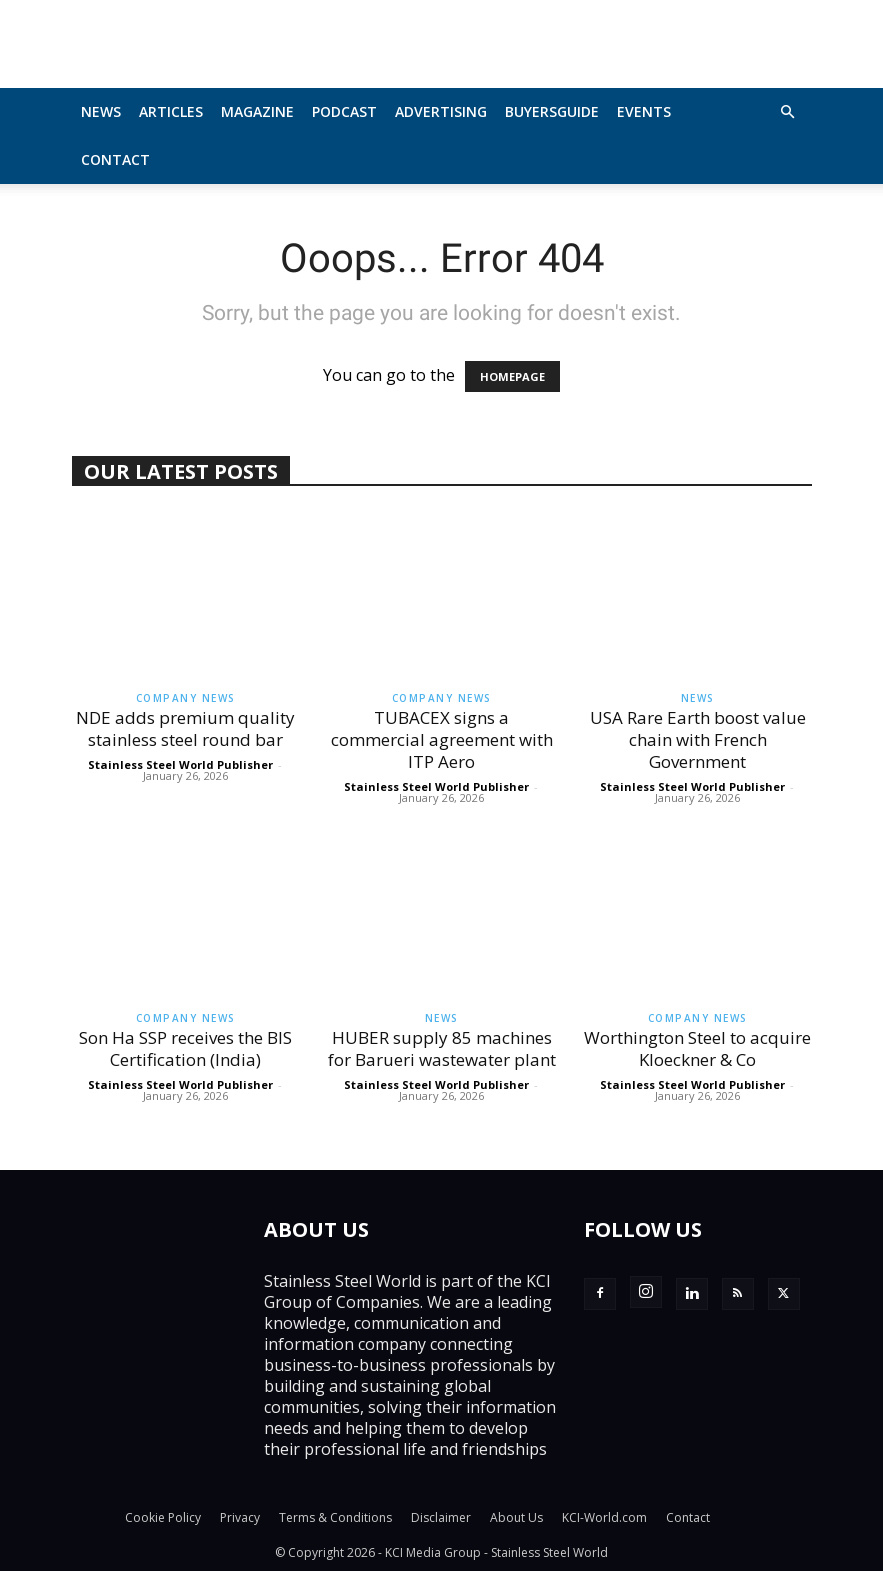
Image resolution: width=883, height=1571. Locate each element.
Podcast (344, 111)
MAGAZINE (257, 111)
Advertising (441, 111)
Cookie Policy (163, 1517)
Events (644, 111)
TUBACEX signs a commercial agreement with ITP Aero (442, 739)
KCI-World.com (604, 1517)
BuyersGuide (552, 111)
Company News (186, 698)
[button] (788, 112)
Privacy (240, 1517)
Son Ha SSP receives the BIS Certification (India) (185, 1048)
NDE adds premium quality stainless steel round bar (185, 728)
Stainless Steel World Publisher (180, 764)
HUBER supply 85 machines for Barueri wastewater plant (442, 1048)
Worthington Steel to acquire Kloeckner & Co (697, 1048)
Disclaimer (441, 1517)
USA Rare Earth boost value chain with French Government (698, 739)
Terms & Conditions (335, 1517)
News (101, 111)
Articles (171, 111)
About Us (516, 1517)
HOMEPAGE (512, 376)
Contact (115, 159)
